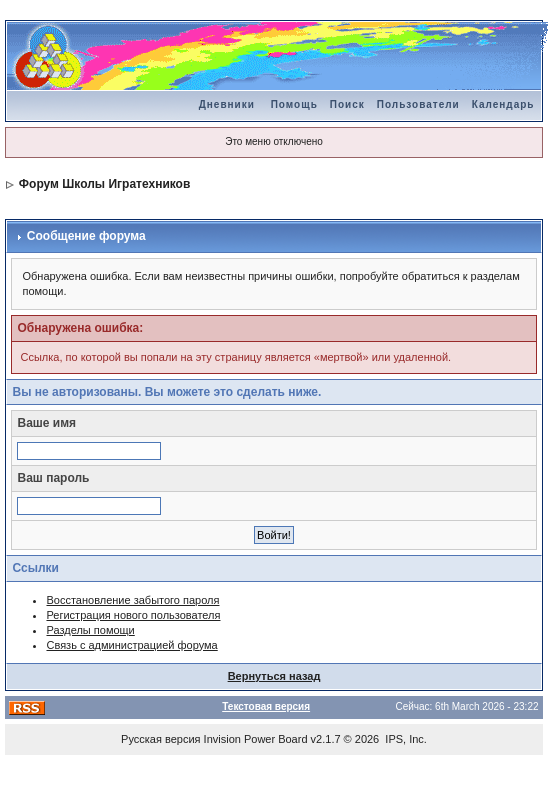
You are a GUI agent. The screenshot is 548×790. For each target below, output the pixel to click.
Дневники (227, 104)
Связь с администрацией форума (131, 645)
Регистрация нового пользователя (133, 615)
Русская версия (160, 739)
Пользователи (418, 104)
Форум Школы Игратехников (105, 184)
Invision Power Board (256, 739)
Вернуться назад (274, 676)
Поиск (347, 104)
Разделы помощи (90, 630)
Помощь (294, 104)
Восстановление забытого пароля (132, 600)
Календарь (503, 104)
